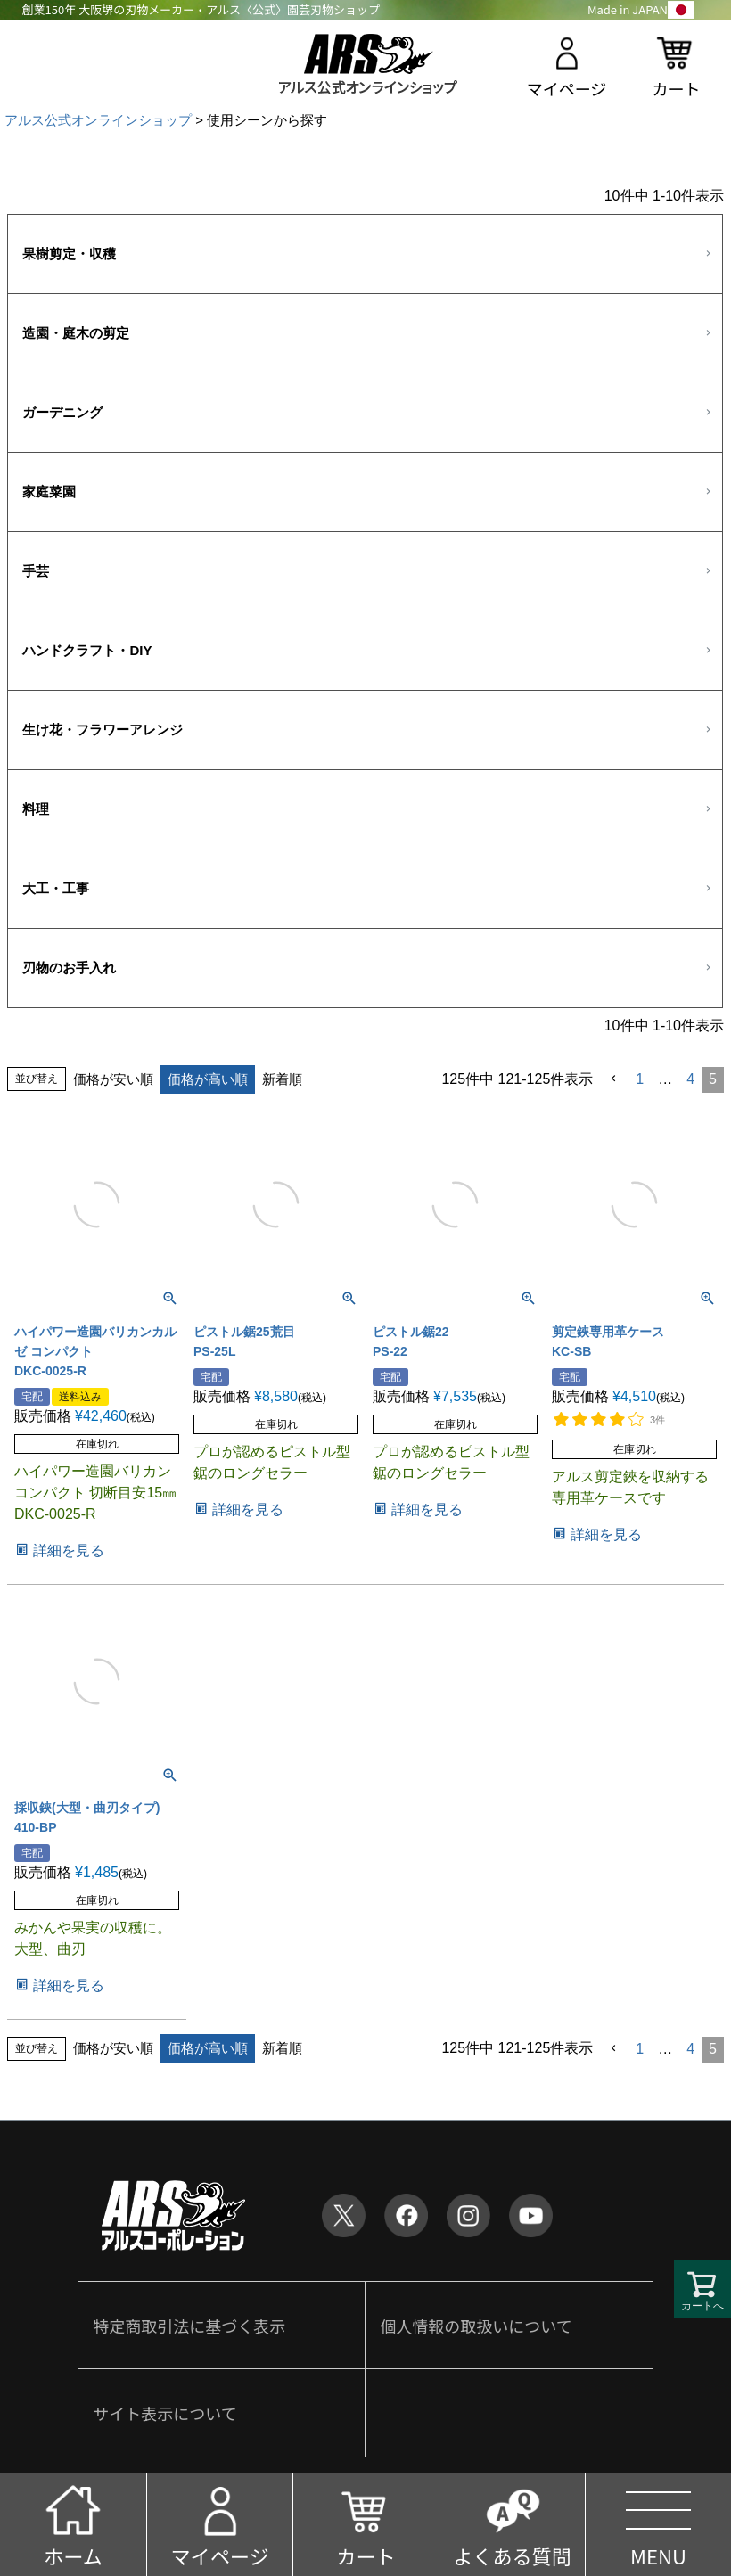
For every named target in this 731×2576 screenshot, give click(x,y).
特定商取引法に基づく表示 (189, 2325)
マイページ (567, 88)
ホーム (73, 2555)
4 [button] (690, 1079)
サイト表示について (164, 2412)
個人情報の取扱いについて (475, 2325)
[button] (614, 1078)
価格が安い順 (113, 1079)
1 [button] (640, 1079)
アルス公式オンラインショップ (98, 119)
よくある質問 (512, 2555)
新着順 (282, 1079)
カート (676, 88)
